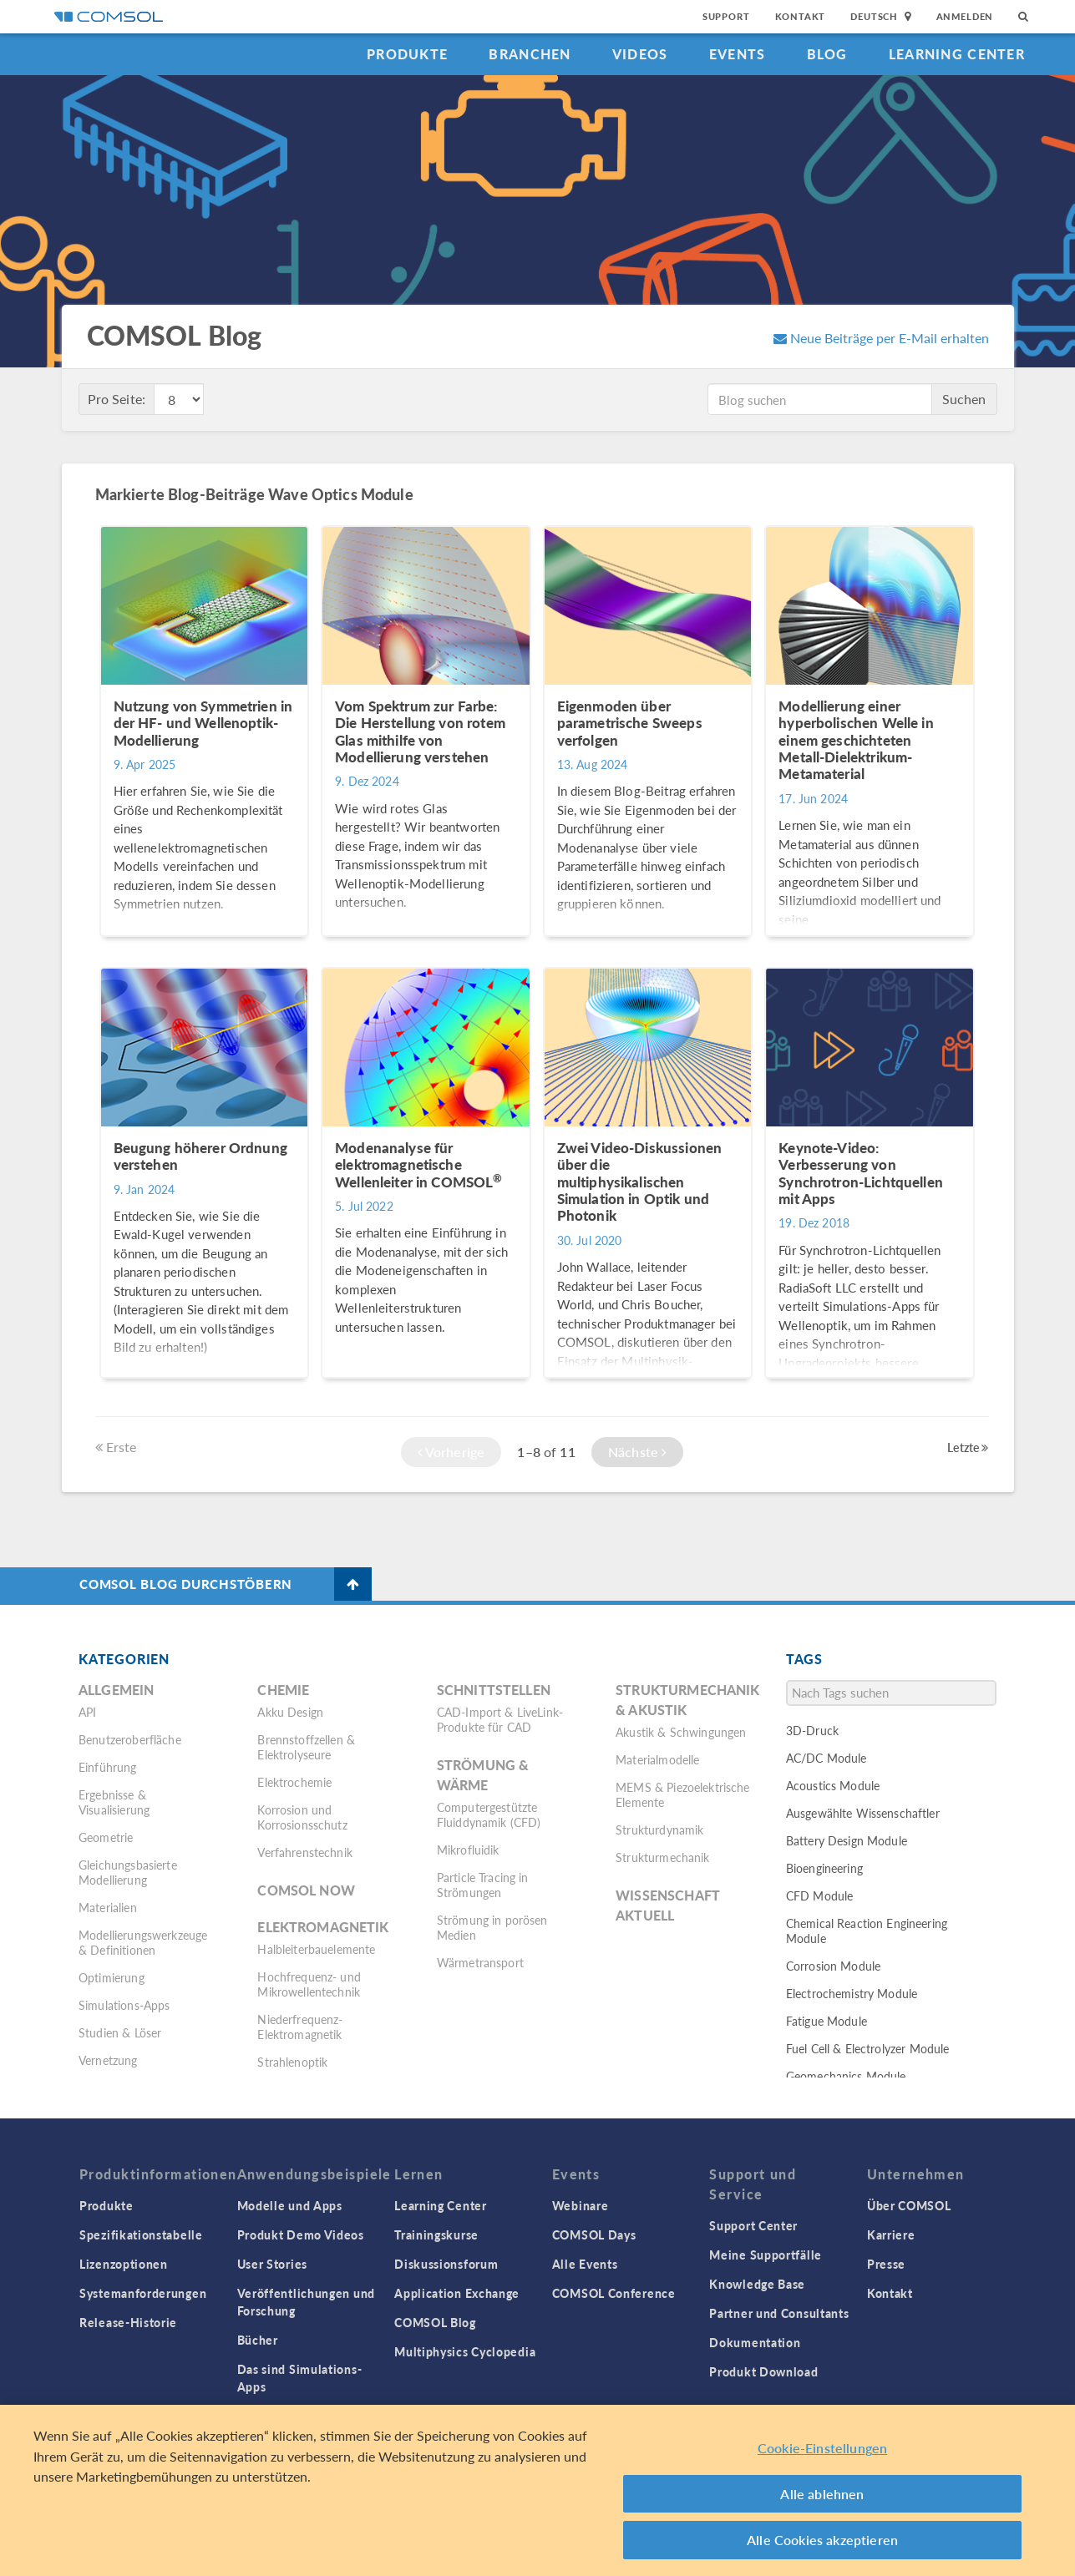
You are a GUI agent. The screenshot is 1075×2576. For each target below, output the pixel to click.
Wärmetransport (480, 1962)
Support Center (753, 2225)
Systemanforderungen (142, 2293)
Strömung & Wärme (483, 1774)
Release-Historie (128, 2322)
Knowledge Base (757, 2283)
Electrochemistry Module (851, 1993)
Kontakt (800, 16)
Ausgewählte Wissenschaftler (863, 1812)
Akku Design (290, 1711)
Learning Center (957, 53)
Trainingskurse (436, 2234)
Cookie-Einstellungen (822, 2447)
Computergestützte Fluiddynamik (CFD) (489, 1814)
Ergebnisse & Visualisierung (114, 1802)
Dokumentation (754, 2342)
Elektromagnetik (322, 1926)
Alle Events (585, 2263)
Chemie (283, 1689)
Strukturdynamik (659, 1829)
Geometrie (106, 1837)
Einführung (108, 1767)
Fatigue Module (826, 2020)
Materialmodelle (657, 1759)
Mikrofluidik (468, 1849)
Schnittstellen (493, 1689)
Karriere (891, 2234)
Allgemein (116, 1689)
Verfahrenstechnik (304, 1852)
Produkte (407, 53)
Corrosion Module (833, 1965)
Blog (827, 53)
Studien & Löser (120, 2032)
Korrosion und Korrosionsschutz (302, 1817)
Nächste (637, 1451)
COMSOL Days (594, 2234)
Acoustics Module (833, 1785)
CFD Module (820, 1895)
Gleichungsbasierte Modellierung (128, 1872)
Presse (886, 2263)
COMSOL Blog (435, 2322)
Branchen (529, 53)
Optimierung (112, 1977)
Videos (640, 53)
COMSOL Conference (614, 2293)
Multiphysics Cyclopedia (464, 2351)
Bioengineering (824, 1868)
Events (737, 53)
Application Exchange (457, 2293)
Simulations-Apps (124, 2005)
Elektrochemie (294, 1782)
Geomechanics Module (846, 2075)
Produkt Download (763, 2371)
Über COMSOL (909, 2205)
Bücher (257, 2339)
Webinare (580, 2205)
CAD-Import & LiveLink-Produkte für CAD (500, 1719)
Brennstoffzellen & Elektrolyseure (306, 1747)
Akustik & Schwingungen (681, 1731)
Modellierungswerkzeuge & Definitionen (143, 1942)
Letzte (967, 1447)
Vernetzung (108, 2060)
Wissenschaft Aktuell (668, 1905)
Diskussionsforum (446, 2263)
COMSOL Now (306, 1890)
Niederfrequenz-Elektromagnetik (299, 2026)
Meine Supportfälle (765, 2254)
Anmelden (965, 16)
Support (726, 16)
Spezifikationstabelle (141, 2234)
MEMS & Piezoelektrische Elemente (682, 1794)
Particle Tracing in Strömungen (483, 1884)
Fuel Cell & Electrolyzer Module (868, 2048)
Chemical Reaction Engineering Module (866, 1930)
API (87, 1711)
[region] (537, 2490)
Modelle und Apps (289, 2205)
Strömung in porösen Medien (492, 1927)
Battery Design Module (846, 1840)
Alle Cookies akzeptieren (822, 2539)
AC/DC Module (826, 1757)
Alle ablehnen (822, 2493)
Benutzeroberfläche (130, 1739)
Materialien (108, 1907)
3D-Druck (812, 1730)
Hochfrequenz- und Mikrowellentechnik (309, 1984)
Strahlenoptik (292, 2061)
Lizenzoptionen (123, 2263)
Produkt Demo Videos (300, 2234)
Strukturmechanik (662, 1857)
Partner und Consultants (779, 2313)
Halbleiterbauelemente (316, 1949)
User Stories (272, 2263)
